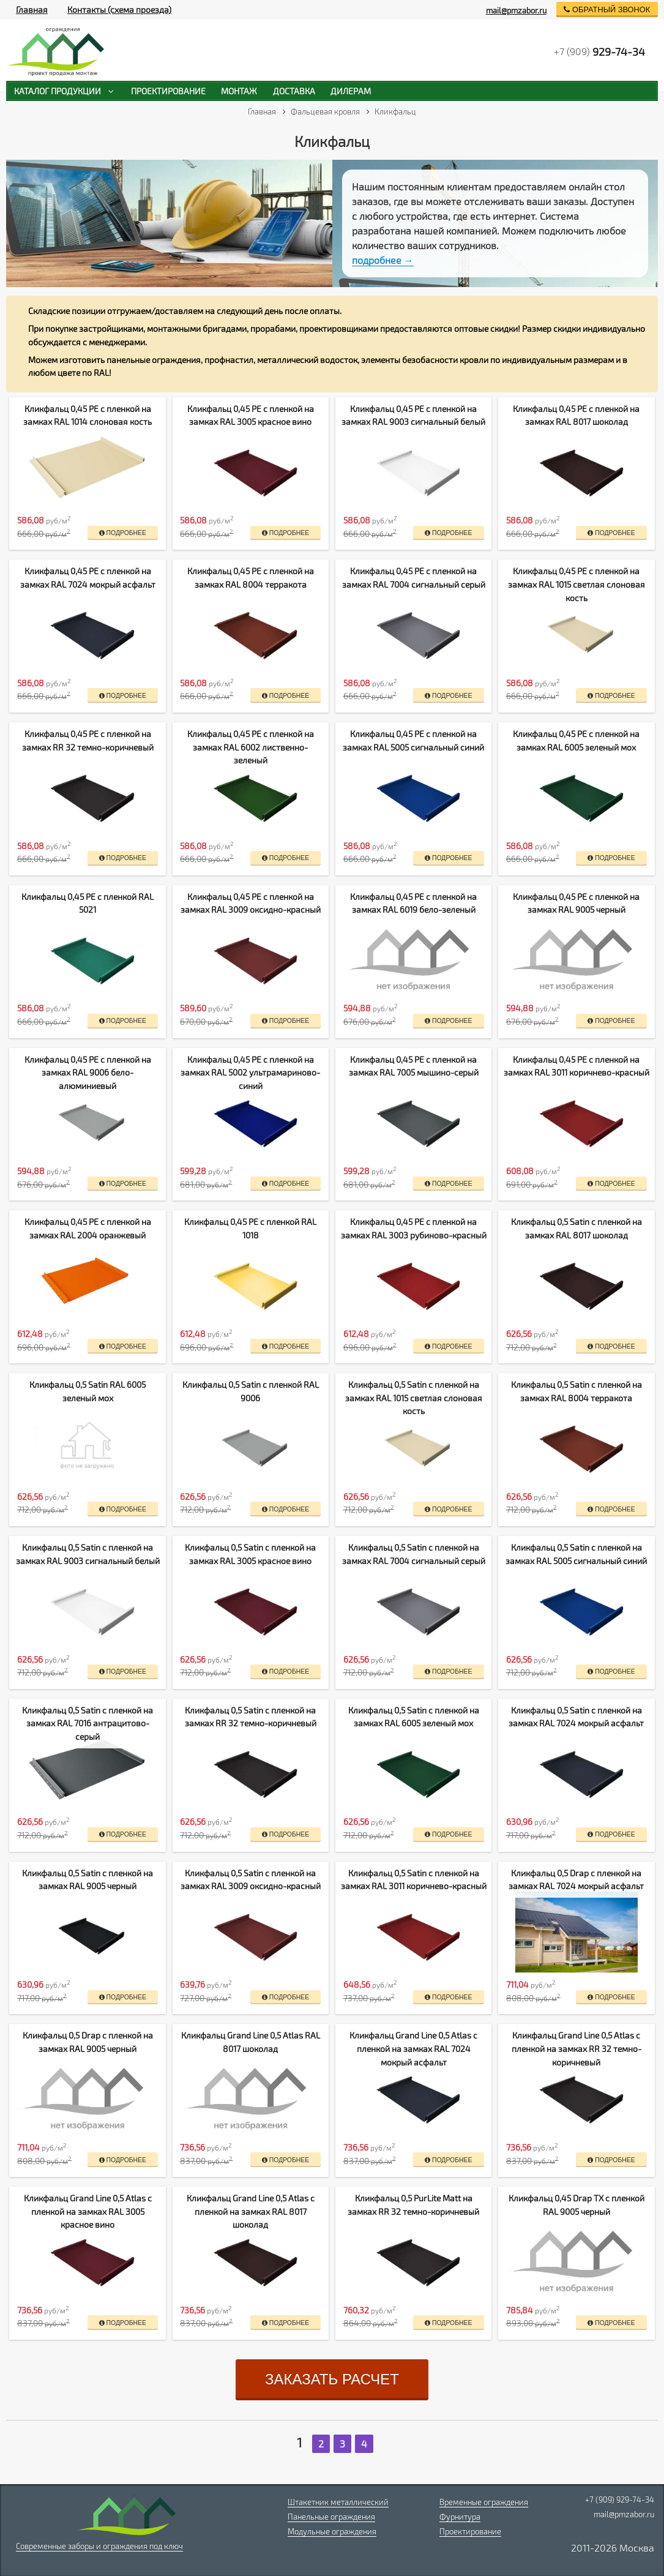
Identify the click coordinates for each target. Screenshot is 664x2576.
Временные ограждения (483, 2502)
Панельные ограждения (331, 2517)
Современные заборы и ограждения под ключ (99, 2546)
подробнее (122, 533)
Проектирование (470, 2531)
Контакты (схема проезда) (119, 9)
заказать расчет (332, 2379)
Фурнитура (459, 2517)
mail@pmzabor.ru (516, 10)
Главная (32, 9)
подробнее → (383, 260)
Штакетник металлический (338, 2502)
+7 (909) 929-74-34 (619, 2499)
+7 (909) (599, 51)
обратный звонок (607, 9)
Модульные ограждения (332, 2531)
